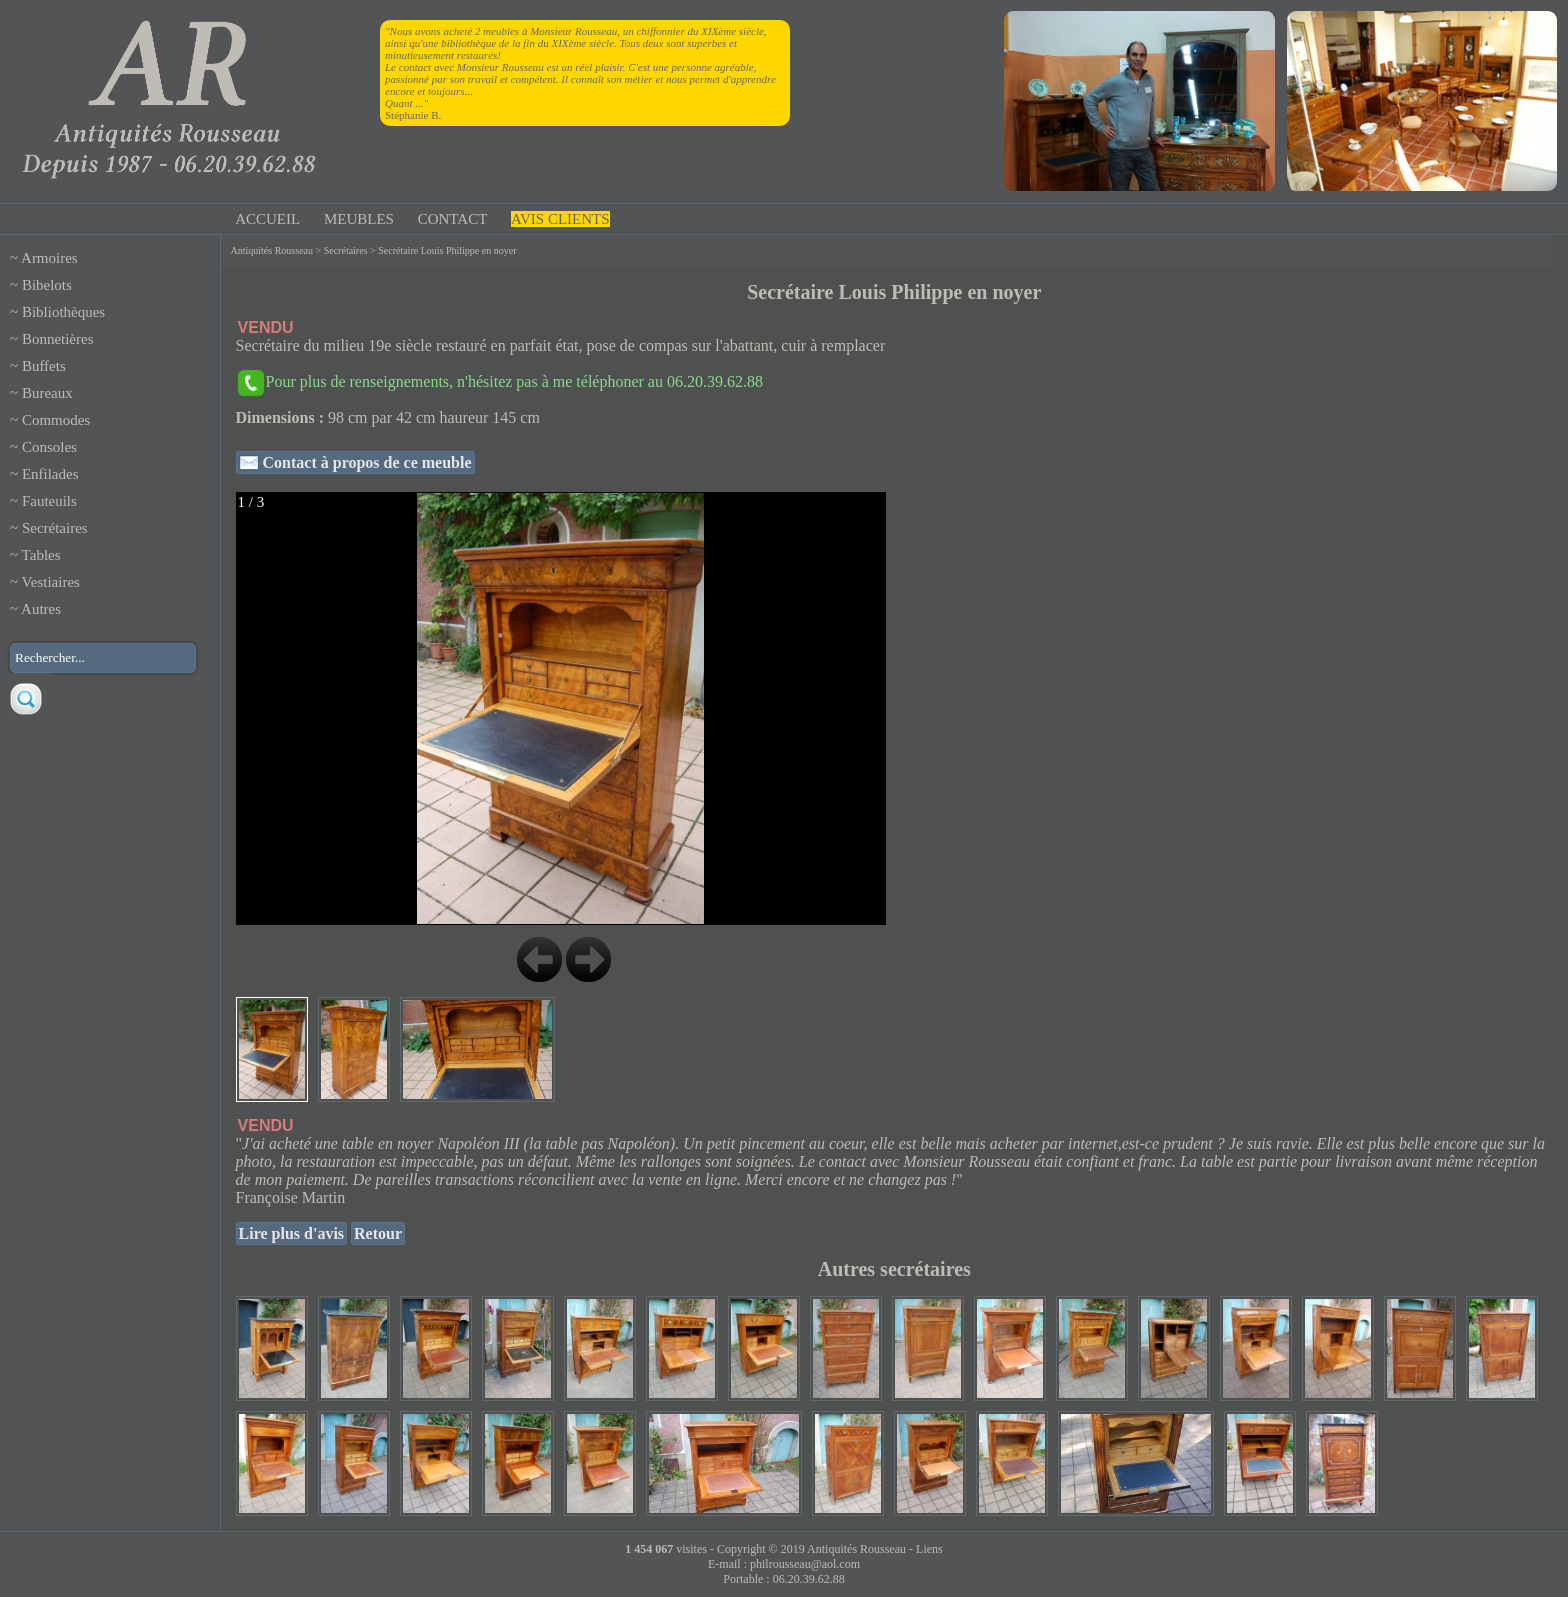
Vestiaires (51, 582)
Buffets (44, 366)
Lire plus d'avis (292, 1233)
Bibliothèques (63, 312)
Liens (929, 1549)
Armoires (49, 258)
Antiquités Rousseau (272, 250)
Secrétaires (55, 528)
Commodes (56, 420)
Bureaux (47, 393)
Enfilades (50, 474)
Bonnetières (58, 339)
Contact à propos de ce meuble (365, 462)
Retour (378, 1233)
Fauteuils (49, 501)
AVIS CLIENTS (560, 219)
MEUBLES (359, 219)
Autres (41, 609)
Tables (41, 555)
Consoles (49, 447)
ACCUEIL (267, 219)
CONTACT (453, 219)
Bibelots (47, 285)
